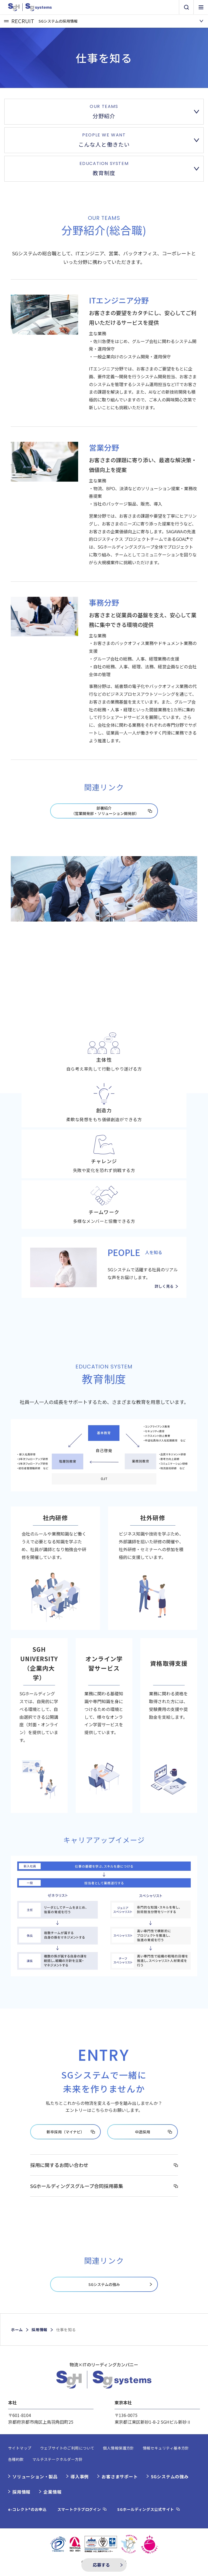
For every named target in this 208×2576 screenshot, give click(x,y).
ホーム (17, 2329)
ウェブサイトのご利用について (67, 2448)
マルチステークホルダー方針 (57, 2459)
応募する (101, 2564)
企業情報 (52, 2492)
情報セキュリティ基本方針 (166, 2448)
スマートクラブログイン (79, 2509)
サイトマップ (20, 2448)
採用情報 (39, 2329)
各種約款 (16, 2459)
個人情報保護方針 (118, 2448)
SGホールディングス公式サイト (145, 2509)
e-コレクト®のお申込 (27, 2509)
